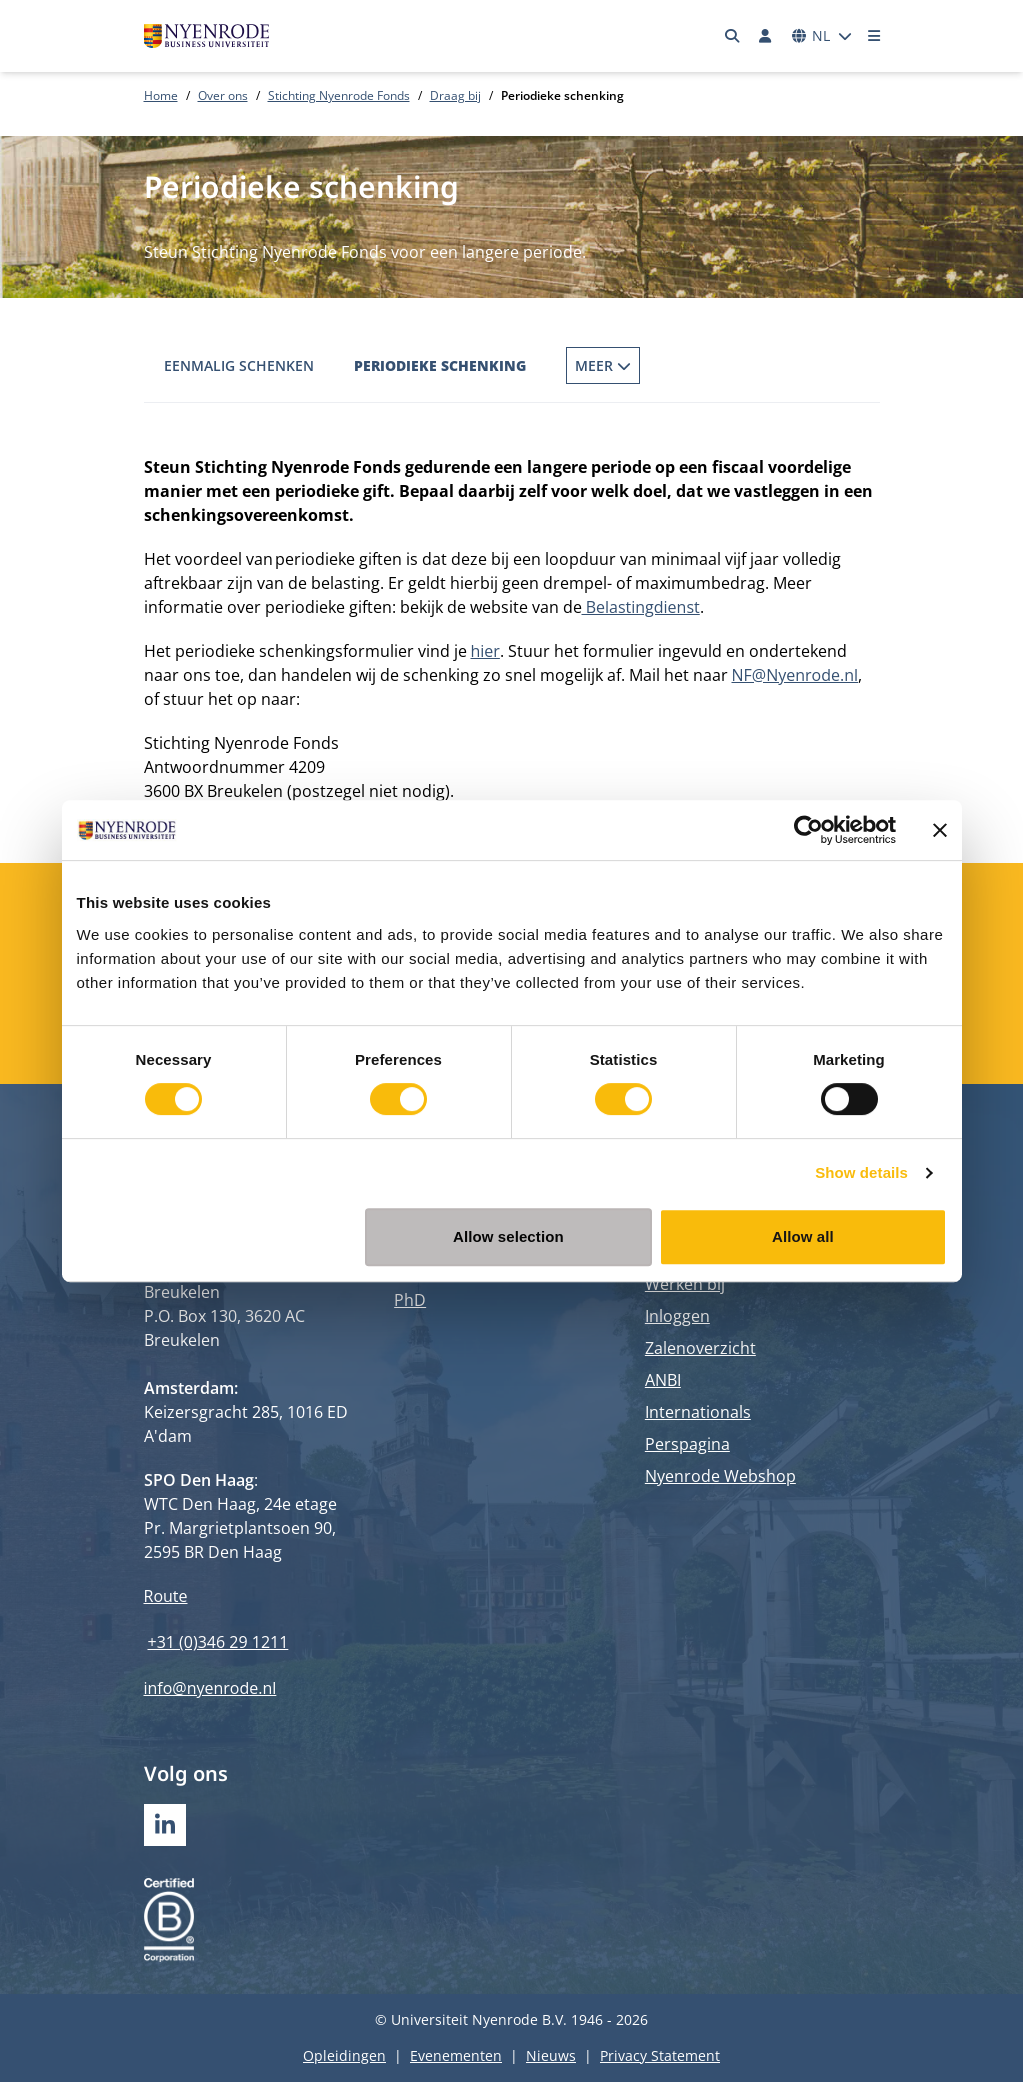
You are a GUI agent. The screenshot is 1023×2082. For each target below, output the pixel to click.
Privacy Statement (660, 2055)
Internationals (698, 1412)
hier (485, 651)
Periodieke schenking (440, 365)
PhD (410, 1300)
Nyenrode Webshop (720, 1476)
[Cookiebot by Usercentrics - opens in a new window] (808, 830)
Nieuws (551, 2055)
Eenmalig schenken (239, 365)
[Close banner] (940, 830)
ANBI (663, 1380)
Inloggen (677, 1316)
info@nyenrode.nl (210, 1688)
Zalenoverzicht (700, 1348)
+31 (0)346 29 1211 (218, 1642)
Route (166, 1596)
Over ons (223, 95)
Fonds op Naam (624, 365)
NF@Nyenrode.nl (795, 675)
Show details (861, 1172)
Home (161, 95)
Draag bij (455, 95)
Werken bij (685, 1284)
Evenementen (456, 2055)
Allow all (803, 1236)
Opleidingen (344, 2055)
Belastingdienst (641, 607)
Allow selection (508, 1236)
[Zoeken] (732, 36)
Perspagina (687, 1444)
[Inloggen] (766, 36)
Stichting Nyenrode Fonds (339, 95)
